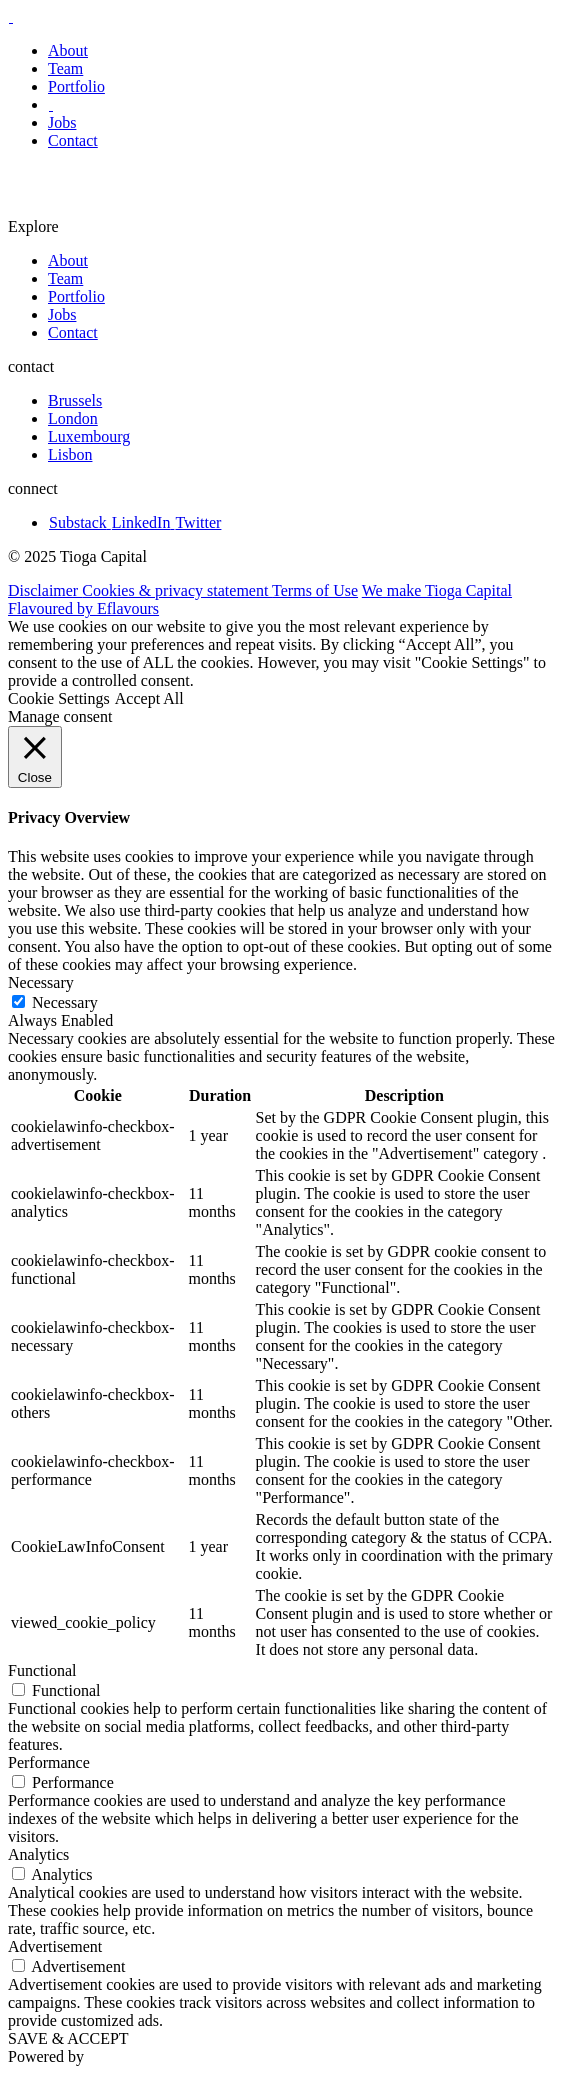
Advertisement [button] (55, 1946)
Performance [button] (49, 1762)
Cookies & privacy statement (177, 590)
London (73, 418)
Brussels (75, 400)
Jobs (62, 122)
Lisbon (70, 454)
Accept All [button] (149, 698)
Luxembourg (89, 436)
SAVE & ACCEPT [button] (68, 2038)
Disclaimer (45, 590)
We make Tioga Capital (437, 590)
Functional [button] (42, 1670)
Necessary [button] (41, 982)
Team (65, 68)
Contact (73, 140)
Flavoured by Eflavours (83, 608)
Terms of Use (315, 590)
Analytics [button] (38, 1854)
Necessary (65, 1002)
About (68, 50)
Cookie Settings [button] (59, 698)
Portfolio (76, 86)
